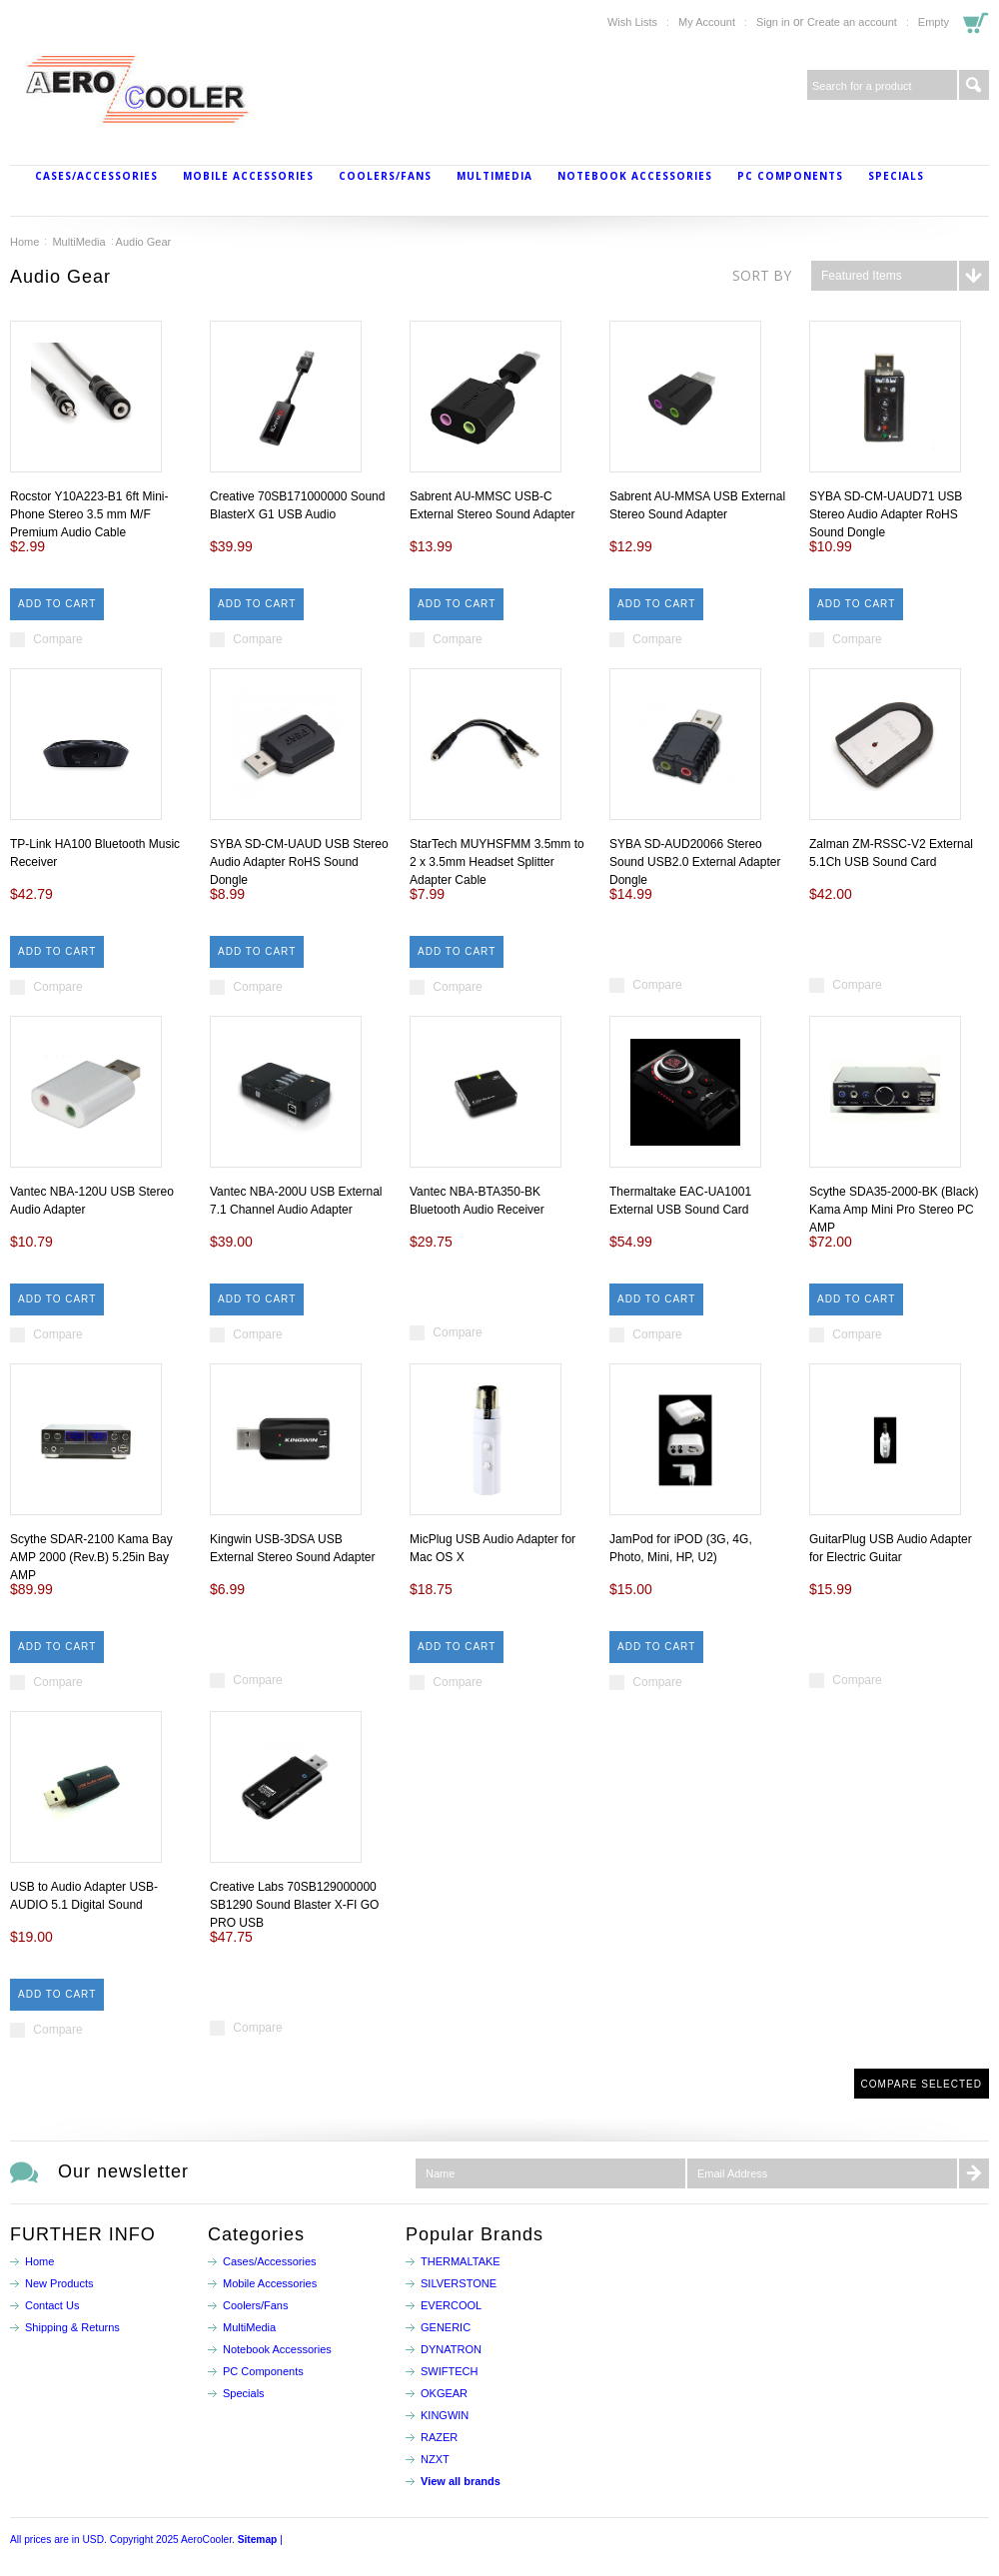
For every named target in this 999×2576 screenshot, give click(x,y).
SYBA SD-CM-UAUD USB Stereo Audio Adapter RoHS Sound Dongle (299, 862)
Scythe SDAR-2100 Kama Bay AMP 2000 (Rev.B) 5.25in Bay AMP (91, 1557)
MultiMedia (494, 176)
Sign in (773, 22)
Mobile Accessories (248, 176)
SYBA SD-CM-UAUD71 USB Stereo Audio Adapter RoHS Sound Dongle (885, 514)
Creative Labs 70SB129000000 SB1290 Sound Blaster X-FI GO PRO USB (294, 1905)
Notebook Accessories (634, 176)
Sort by (761, 275)
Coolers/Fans (385, 176)
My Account (706, 22)
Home (24, 242)
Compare (57, 639)
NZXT (435, 2459)
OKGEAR (444, 2393)
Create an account (852, 22)
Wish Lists (632, 22)
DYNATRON (451, 2349)
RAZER (439, 2437)
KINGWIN (445, 2415)
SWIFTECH (449, 2371)
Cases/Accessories (96, 176)
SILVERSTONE (459, 2283)
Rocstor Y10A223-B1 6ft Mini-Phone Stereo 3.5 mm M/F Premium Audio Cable (89, 514)
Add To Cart (57, 603)
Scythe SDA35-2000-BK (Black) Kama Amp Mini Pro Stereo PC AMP (893, 1210)
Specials (896, 176)
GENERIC (446, 2327)
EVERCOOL (451, 2305)
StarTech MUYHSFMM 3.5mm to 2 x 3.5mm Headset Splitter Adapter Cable (497, 862)
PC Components (790, 176)
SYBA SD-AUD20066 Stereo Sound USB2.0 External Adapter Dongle (694, 862)
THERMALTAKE (460, 2261)
